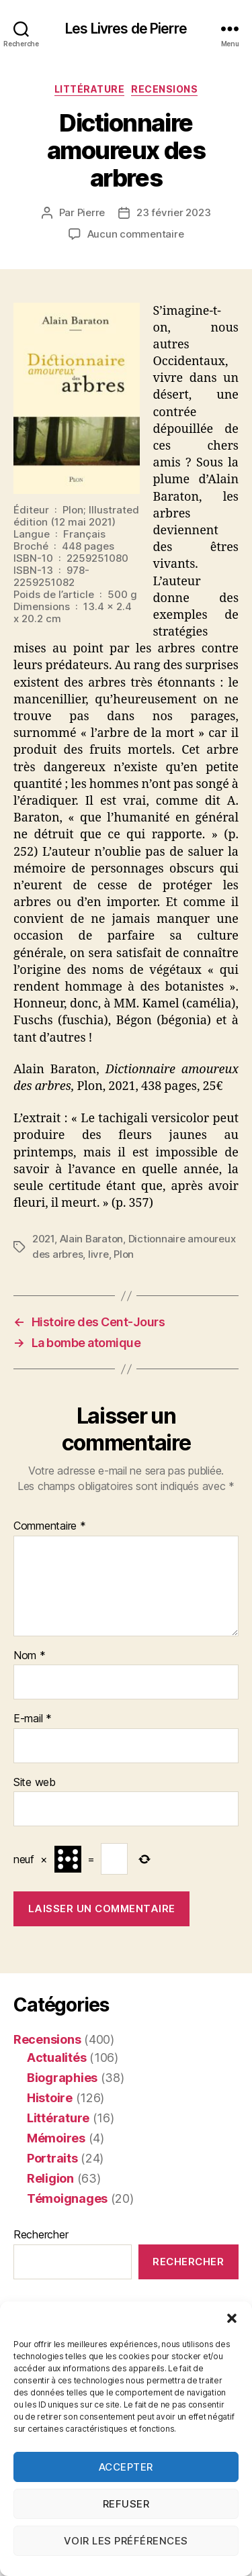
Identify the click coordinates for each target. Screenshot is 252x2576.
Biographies (62, 2078)
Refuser (126, 2503)
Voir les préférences (126, 2540)
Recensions (164, 89)
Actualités (56, 2057)
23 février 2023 (173, 212)
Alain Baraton (92, 1238)
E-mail (32, 1719)
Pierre (91, 212)
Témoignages (67, 2198)
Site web (34, 1783)
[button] (232, 2318)
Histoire (50, 2098)
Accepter (126, 2467)
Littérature (89, 89)
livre (98, 1254)
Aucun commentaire (135, 234)
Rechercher (40, 2234)
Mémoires (56, 2138)
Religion (50, 2178)
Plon (124, 1254)
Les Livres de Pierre (126, 28)
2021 (43, 1238)
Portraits (52, 2158)
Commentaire (49, 1526)
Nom (29, 1656)
